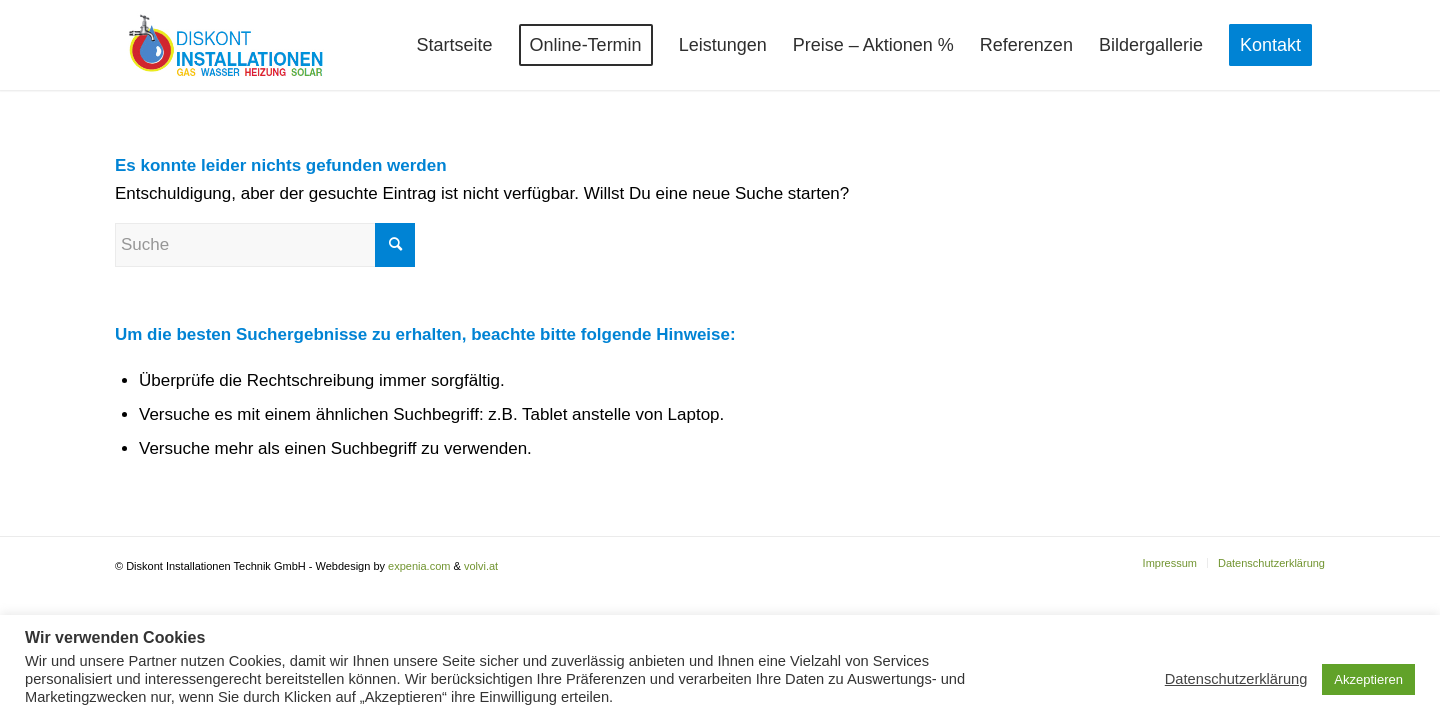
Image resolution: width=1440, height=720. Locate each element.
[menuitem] (455, 45)
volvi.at (481, 566)
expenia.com (419, 566)
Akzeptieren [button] (1368, 679)
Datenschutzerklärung (1236, 679)
